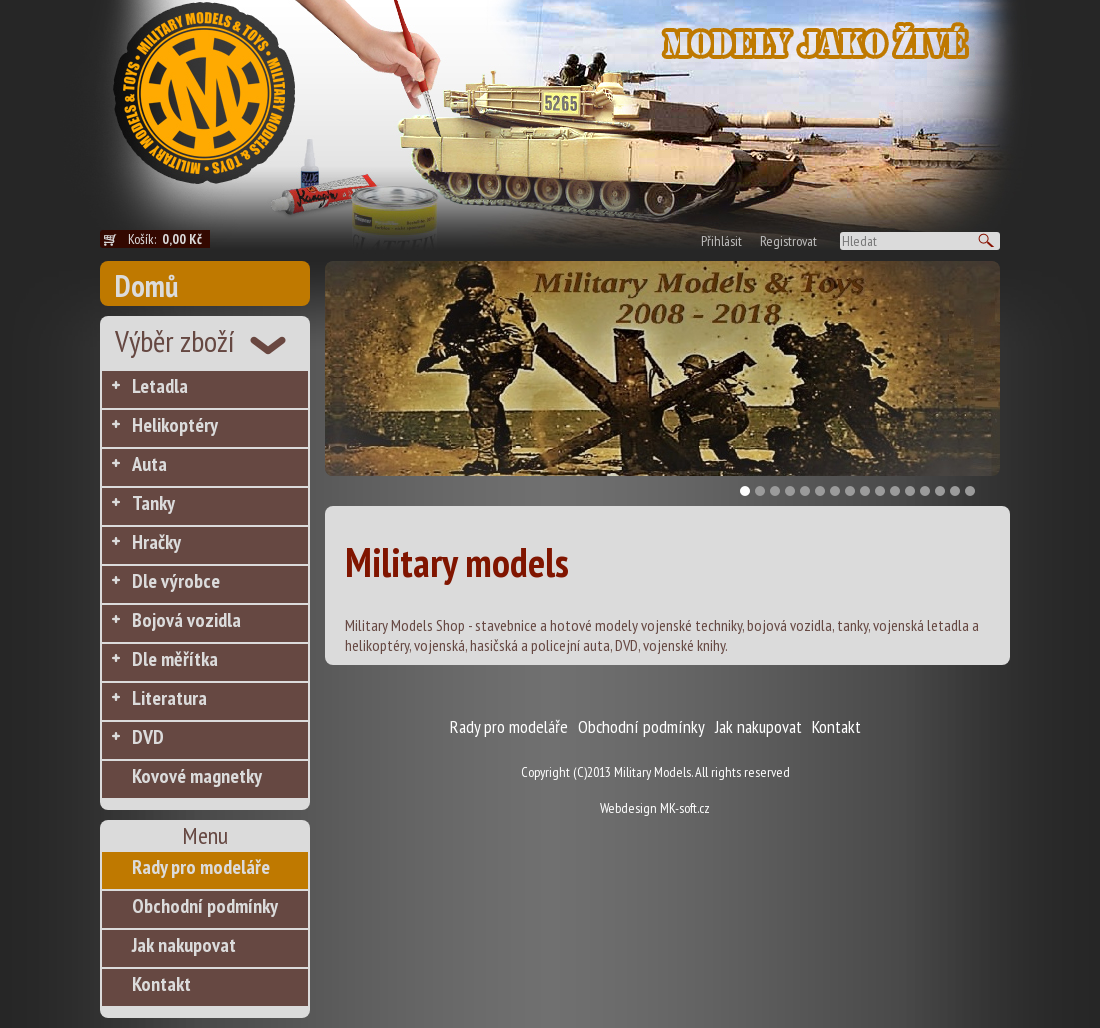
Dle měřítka (175, 659)
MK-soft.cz (685, 808)
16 (970, 491)
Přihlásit (721, 241)
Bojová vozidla (186, 620)
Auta (149, 464)
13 (925, 491)
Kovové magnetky (197, 776)
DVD (148, 737)
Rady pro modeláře (201, 867)
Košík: (169, 239)
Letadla (160, 386)
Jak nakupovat (184, 945)
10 (880, 491)
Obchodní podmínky (205, 906)
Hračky (156, 542)
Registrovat (788, 241)
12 (910, 491)
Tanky (153, 503)
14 (940, 491)
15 (955, 491)
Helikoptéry (175, 425)
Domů (146, 285)
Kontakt (161, 984)
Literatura (169, 698)
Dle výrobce (176, 581)
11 (895, 491)
